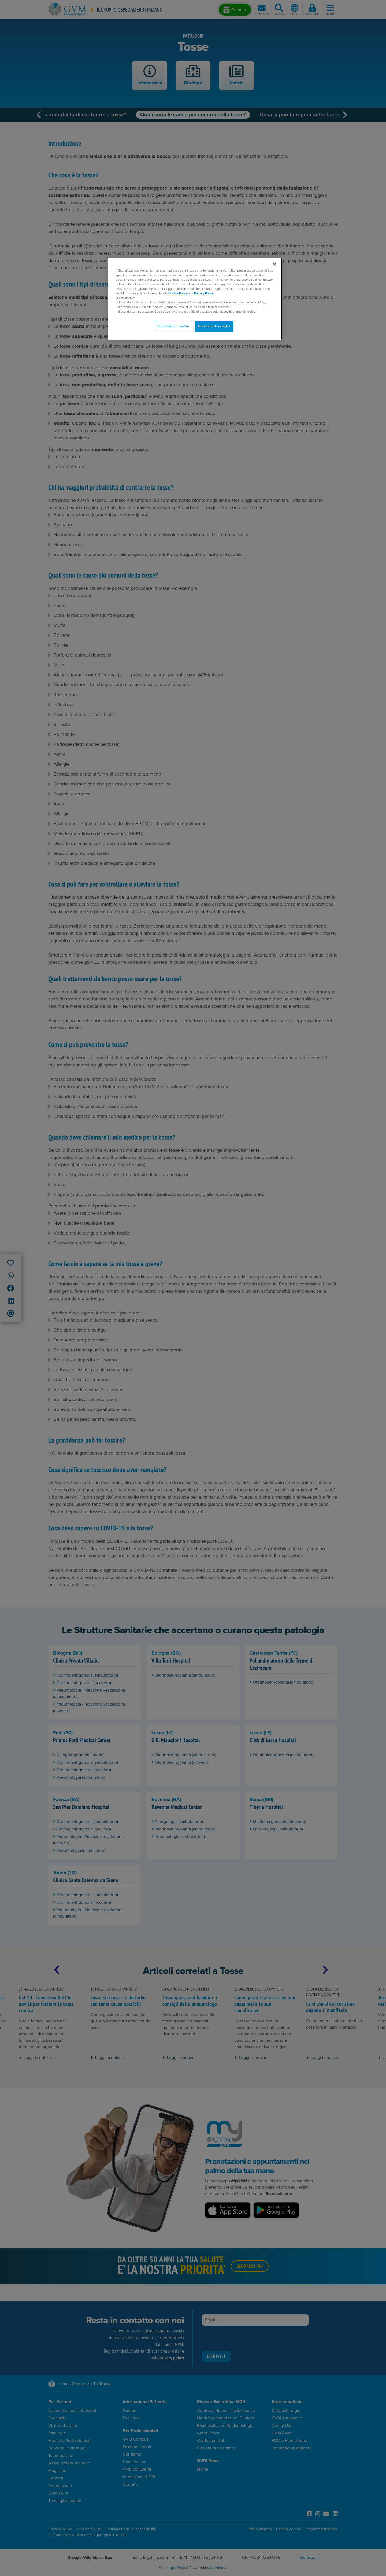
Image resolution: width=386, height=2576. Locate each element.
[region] (195, 299)
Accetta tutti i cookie (214, 326)
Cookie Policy (178, 293)
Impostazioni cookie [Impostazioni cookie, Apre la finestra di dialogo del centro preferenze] (173, 326)
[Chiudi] (274, 264)
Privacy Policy (204, 293)
